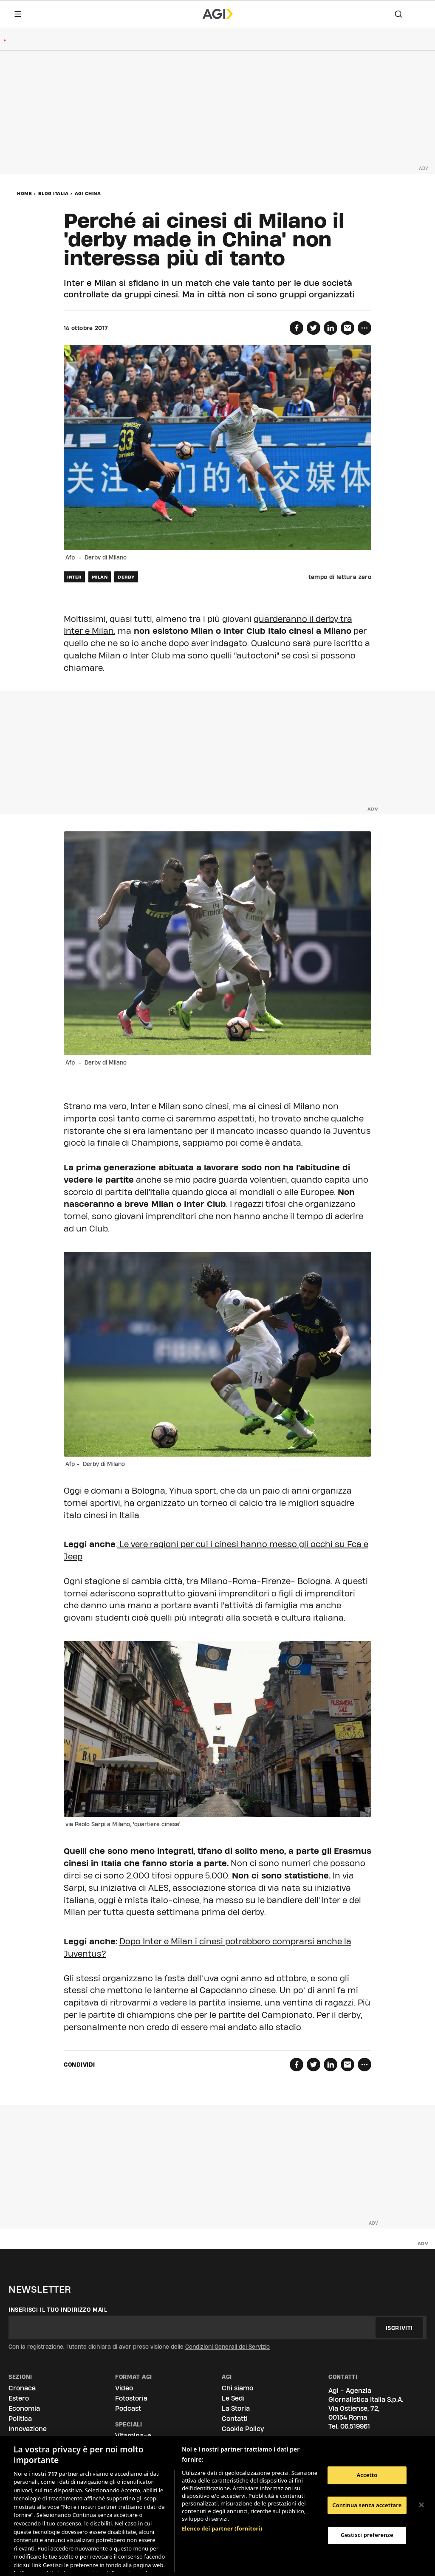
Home (24, 193)
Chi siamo (237, 2388)
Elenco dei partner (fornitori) (222, 2484)
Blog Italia (53, 193)
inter (74, 577)
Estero (18, 2398)
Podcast (128, 2408)
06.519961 (355, 2426)
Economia (24, 2408)
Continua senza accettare (366, 2505)
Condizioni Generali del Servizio (227, 2346)
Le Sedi (233, 2398)
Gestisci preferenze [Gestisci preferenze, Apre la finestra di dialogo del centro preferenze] (367, 2535)
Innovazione (27, 2429)
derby (126, 577)
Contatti (235, 2419)
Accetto (366, 2475)
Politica (20, 2419)
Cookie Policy (243, 2429)
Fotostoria (131, 2398)
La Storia (236, 2408)
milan (100, 577)
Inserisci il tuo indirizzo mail (57, 2309)
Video (124, 2388)
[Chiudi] (421, 2505)
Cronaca (22, 2388)
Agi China (88, 193)
